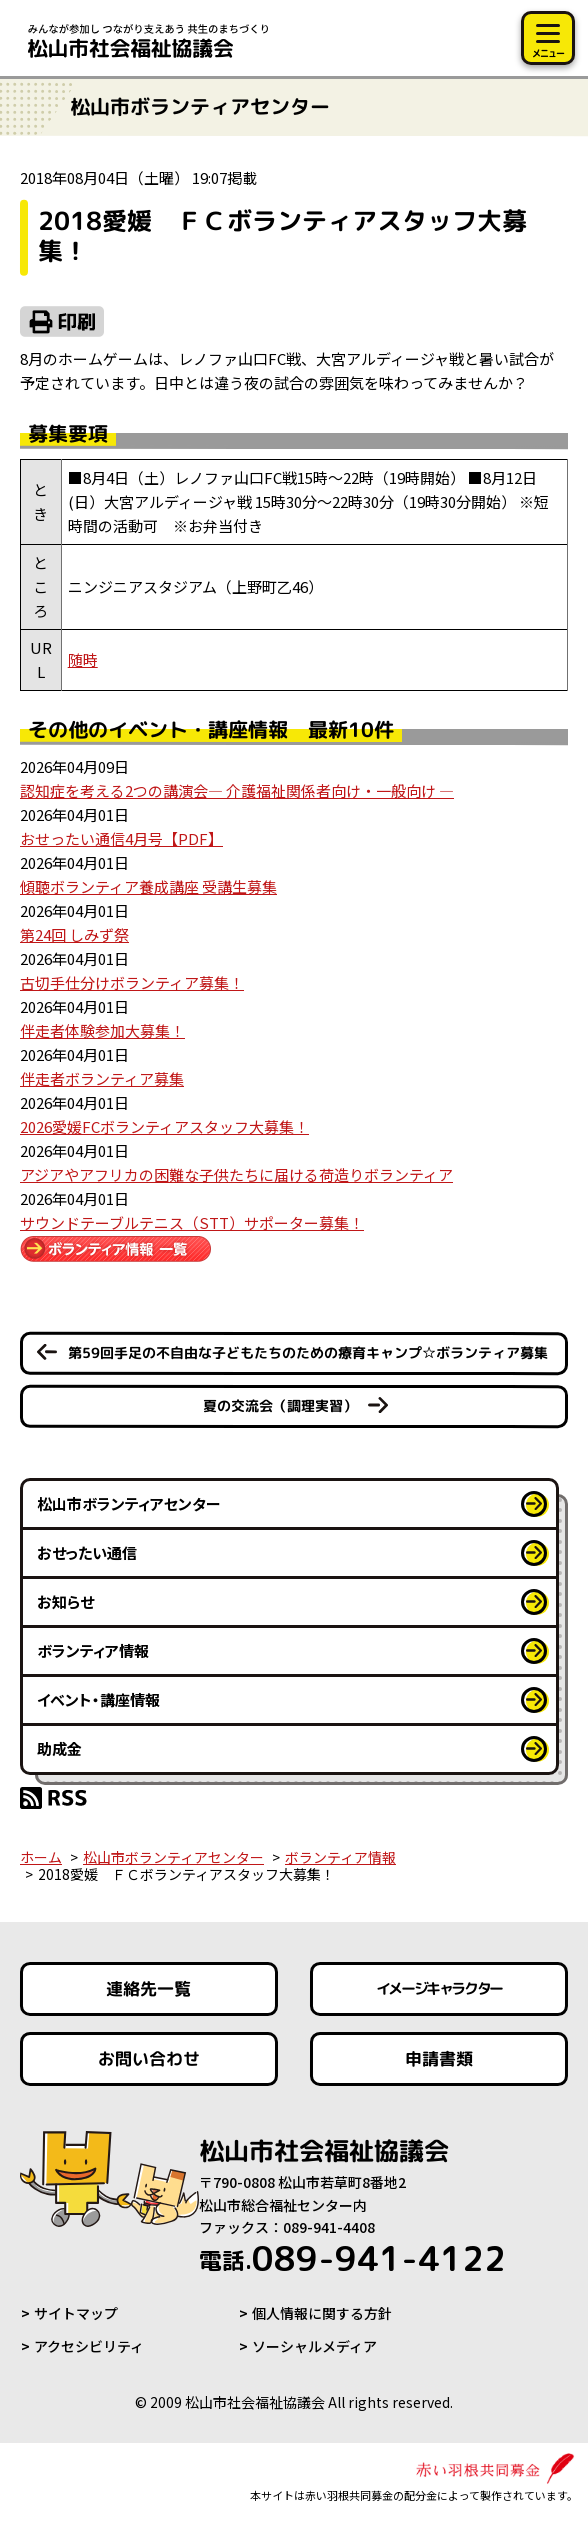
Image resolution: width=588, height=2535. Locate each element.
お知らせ (65, 1601)
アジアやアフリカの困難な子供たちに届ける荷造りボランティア (236, 1174)
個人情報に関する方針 (322, 2313)
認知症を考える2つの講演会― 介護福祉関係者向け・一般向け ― (237, 790)
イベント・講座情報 (98, 1699)
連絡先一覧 (148, 1988)
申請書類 (439, 2058)
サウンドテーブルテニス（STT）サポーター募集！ (192, 1222)
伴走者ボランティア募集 (102, 1078)
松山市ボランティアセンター (129, 1503)
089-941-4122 (352, 2258)
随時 (83, 659)
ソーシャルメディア (314, 2346)
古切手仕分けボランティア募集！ (132, 982)
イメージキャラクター (439, 1989)
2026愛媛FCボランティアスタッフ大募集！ (164, 1126)
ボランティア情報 (93, 1650)
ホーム (41, 1857)
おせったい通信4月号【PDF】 (121, 838)
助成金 (59, 1748)
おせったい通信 (87, 1552)
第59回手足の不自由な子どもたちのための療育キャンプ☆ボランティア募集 (308, 1352)
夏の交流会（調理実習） (280, 1405)
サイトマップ (76, 2313)
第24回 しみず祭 (74, 934)
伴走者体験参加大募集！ (102, 1030)
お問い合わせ (149, 2058)
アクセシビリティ (89, 2346)
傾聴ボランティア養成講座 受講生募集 (148, 886)
